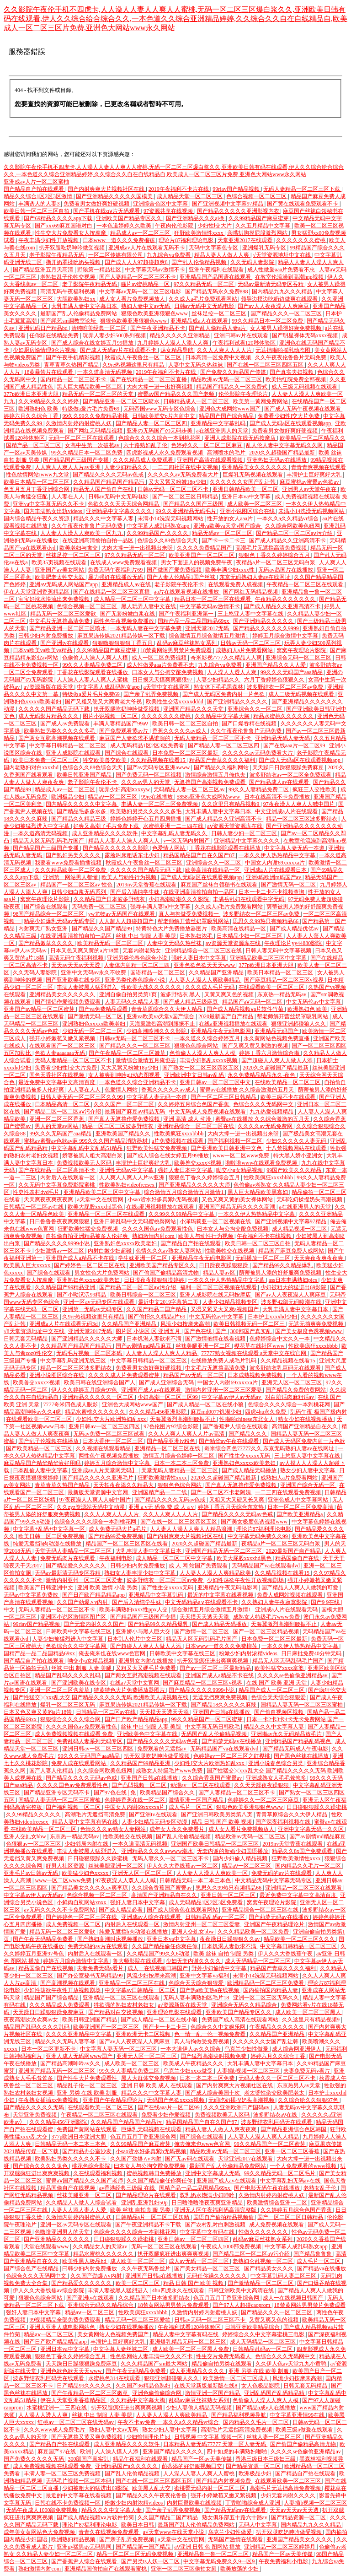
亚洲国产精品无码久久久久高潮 (237, 1207)
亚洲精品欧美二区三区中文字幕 (269, 958)
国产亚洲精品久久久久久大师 (195, 1185)
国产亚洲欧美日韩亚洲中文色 (227, 1148)
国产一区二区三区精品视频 (266, 1631)
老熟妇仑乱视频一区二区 (263, 2261)
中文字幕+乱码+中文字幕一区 (49, 1529)
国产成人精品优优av (295, 928)
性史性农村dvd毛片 (37, 1192)
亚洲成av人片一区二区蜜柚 (36, 181)
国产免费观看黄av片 (124, 731)
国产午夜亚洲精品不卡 (158, 328)
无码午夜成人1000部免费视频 (42, 2510)
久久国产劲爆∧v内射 (83, 1602)
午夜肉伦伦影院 (175, 225)
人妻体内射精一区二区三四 (137, 965)
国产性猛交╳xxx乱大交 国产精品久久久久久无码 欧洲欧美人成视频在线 (101, 1697)
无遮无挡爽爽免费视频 (316, 1324)
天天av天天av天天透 (76, 965)
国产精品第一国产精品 (144, 2547)
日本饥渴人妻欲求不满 (155, 1338)
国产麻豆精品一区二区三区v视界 (284, 980)
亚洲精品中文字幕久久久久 (119, 511)
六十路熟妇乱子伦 (146, 445)
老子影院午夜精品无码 (57, 255)
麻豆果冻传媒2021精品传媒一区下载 (121, 635)
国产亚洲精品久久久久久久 (57, 2239)
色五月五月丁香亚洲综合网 (37, 489)
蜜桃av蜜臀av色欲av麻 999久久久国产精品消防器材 (86, 1141)
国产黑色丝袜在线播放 (302, 1756)
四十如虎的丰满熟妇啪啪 (237, 2451)
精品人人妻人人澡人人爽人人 (124, 840)
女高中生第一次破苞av (93, 445)
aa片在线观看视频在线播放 (187, 592)
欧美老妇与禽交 (79, 548)
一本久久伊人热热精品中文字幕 (278, 855)
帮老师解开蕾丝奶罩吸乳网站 (194, 921)
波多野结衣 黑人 (181, 994)
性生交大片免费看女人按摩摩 (71, 233)
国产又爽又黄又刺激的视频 (255, 1045)
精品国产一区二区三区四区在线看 (127, 1543)
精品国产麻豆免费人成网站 (291, 1250)
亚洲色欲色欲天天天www (205, 965)
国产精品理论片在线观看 (146, 2195)
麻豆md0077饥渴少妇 (217, 1412)
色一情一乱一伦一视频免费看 (210, 2034)
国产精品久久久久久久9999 (266, 628)
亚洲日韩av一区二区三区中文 (216, 1082)
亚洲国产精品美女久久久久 (300, 2539)
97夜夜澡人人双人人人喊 (126, 1880)
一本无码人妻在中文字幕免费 (146, 628)
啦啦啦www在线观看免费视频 (261, 1163)
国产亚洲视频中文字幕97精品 (228, 203)
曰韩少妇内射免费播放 (46, 635)
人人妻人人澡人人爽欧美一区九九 (82, 533)
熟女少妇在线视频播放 (306, 1419)
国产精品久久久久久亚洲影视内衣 (239, 211)
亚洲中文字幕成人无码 (213, 2173)
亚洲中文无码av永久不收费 (94, 972)
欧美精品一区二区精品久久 (313, 438)
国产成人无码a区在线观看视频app (291, 423)
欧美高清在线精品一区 (213, 870)
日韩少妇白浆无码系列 (79, 892)
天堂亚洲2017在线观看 (246, 240)
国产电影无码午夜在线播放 (267, 2188)
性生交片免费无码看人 (224, 2356)
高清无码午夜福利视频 (68, 291)
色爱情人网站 (169, 848)
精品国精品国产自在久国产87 (199, 855)
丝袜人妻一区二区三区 (274, 2437)
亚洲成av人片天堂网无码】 (105, 1470)
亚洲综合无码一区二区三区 (299, 657)
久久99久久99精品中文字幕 (182, 1214)
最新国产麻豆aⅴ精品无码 (135, 1111)
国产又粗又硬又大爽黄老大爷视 (104, 701)
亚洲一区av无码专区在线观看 (99, 1302)
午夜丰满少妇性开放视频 (49, 240)
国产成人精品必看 (121, 1909)
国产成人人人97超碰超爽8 (137, 262)
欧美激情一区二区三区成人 (236, 2378)
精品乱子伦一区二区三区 (87, 2085)
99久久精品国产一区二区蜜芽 (207, 1719)
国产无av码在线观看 (190, 2158)
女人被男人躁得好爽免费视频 (286, 328)
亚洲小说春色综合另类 (276, 1763)
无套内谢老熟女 (142, 950)
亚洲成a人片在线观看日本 (276, 870)
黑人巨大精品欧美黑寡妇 (258, 1192)
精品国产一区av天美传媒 (202, 2459)
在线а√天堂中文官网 (135, 1683)
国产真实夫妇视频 (292, 372)
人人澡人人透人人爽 (232, 672)
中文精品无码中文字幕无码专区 (274, 1880)
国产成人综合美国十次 (213, 2093)
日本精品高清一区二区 (63, 1104)
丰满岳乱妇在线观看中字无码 (249, 899)
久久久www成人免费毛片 (55, 2429)
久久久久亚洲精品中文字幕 (79, 2034)
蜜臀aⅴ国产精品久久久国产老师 (177, 394)
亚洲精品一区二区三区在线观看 (304, 1888)
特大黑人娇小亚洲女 (298, 1155)
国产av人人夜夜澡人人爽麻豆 (274, 306)
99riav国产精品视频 (237, 189)
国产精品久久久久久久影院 (116, 848)
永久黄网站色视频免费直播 (277, 1038)
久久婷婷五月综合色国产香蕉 (194, 1104)
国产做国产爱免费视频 (175, 570)
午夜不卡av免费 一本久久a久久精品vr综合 (168, 2422)
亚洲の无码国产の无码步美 (160, 430)
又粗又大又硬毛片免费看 (146, 1668)
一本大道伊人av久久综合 (191, 2049)
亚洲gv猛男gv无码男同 (85, 2547)
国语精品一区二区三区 (158, 972)
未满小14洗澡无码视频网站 (312, 511)
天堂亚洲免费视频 (35, 2115)
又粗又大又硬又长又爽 (237, 1499)
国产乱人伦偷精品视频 (199, 262)
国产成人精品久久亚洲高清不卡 (288, 540)
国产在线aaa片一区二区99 (295, 745)
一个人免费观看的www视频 (304, 2166)
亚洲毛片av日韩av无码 (31, 1873)
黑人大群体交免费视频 (149, 2078)
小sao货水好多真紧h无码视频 (163, 1199)
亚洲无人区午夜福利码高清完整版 (216, 2210)
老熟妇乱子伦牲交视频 (68, 277)
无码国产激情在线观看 (236, 2539)
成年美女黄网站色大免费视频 (40, 2532)
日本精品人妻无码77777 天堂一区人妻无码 (215, 2444)
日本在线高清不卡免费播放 (277, 797)
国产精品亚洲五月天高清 (43, 269)
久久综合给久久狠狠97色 (309, 2100)
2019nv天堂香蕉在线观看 (147, 884)
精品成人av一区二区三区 (140, 233)
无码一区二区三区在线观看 (82, 438)
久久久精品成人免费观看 (144, 460)
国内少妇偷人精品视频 (241, 1858)
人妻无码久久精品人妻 (133, 1002)
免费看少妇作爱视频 (166, 2115)
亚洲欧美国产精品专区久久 (129, 218)
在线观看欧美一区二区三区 (272, 987)
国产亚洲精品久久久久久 (264, 621)
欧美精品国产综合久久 (168, 1792)
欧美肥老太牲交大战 (60, 577)
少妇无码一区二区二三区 (93, 1031)
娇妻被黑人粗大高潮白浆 (93, 1155)
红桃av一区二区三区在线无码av (76, 2422)
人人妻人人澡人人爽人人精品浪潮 (192, 1529)
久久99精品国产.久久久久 (158, 533)
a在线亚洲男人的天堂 (222, 430)
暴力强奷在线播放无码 (116, 577)
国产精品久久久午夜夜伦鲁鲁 (152, 2495)
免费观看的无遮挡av (162, 1748)
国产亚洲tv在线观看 (65, 643)
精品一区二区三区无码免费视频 (135, 2554)
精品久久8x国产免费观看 (303, 1851)
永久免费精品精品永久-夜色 (262, 1075)
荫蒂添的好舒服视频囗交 (192, 2466)
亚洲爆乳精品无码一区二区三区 (188, 2341)
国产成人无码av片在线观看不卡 (119, 350)
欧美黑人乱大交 (152, 2488)
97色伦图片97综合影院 (172, 1426)
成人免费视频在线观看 (277, 2224)
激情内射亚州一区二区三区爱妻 (224, 1390)
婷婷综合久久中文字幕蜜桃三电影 (264, 2334)
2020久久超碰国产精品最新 (282, 452)
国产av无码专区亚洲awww (159, 767)
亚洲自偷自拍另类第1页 (128, 994)
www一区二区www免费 (242, 1155)
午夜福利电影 (116, 1558)
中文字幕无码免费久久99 (258, 1536)
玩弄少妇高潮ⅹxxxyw (125, 789)
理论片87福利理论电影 (187, 240)
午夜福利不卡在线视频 (265, 1236)
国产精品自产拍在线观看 (34, 189)
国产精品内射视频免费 (224, 2481)
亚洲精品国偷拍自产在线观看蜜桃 (106, 2568)
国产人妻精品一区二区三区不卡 (138, 277)
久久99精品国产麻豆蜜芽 (259, 218)
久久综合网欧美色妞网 (293, 526)
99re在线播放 (157, 797)
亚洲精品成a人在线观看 (199, 321)
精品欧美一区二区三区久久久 (300, 1939)
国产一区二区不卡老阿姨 (221, 1492)
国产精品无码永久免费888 (217, 291)
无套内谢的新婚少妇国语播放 (233, 1851)
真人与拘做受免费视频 (202, 2041)
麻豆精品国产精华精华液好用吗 (43, 1463)
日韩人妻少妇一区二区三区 (244, 833)
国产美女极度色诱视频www (309, 1331)
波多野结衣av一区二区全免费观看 (291, 775)
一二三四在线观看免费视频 (288, 1492)
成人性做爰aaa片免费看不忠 (281, 269)
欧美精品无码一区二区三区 (110, 943)
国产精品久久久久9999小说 (57, 1243)
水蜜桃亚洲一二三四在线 (174, 826)
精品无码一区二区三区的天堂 (98, 394)
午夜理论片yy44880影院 (293, 943)
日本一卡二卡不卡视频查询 (272, 892)
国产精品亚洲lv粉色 (171, 1441)
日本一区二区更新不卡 (49, 2049)
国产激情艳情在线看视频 (216, 1338)
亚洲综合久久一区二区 (256, 709)
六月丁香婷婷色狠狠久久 (275, 679)
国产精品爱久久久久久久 (76, 1565)
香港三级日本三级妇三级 (266, 2459)
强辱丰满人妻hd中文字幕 (161, 906)
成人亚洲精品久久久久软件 (105, 833)
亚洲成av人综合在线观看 (151, 1917)
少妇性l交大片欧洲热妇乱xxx (111, 1419)
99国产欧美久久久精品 (294, 1170)
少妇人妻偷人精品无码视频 (199, 2407)
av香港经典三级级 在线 (127, 2188)
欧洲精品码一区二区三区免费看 (266, 1983)
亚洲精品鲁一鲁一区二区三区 (213, 2554)
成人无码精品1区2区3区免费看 (148, 745)
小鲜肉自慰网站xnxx (82, 1902)
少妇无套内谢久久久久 (194, 1961)
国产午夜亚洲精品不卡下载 (148, 2224)
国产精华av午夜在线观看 (229, 1441)
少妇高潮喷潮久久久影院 (179, 899)
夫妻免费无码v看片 (101, 1968)
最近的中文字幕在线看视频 (221, 1595)
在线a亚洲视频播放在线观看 (233, 1024)
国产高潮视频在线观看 (68, 1983)
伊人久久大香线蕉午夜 (286, 1953)
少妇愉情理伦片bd (148, 2437)
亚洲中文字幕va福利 (205, 1975)
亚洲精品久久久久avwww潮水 (157, 1851)
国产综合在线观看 (127, 753)
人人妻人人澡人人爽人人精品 (162, 1353)
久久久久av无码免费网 (265, 1126)
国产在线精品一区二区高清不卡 (57, 1170)
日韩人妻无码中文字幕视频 (279, 950)
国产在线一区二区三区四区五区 (266, 365)
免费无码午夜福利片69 (116, 570)
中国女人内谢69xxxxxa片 (275, 862)
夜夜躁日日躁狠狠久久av (230, 1939)
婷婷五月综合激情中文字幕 (285, 635)
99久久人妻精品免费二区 (93, 665)
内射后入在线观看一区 (68, 1177)
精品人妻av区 (220, 1272)
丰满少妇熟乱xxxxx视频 (209, 1060)
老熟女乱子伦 (320, 2188)
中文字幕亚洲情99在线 (298, 2415)
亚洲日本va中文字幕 (247, 496)
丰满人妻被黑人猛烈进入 (87, 987)
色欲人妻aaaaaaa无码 (60, 1053)
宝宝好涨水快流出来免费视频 (54, 599)
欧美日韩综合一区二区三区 (143, 1294)
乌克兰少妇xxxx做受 (188, 2071)
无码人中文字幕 (258, 2525)
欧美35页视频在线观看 (60, 562)
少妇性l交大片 (215, 225)
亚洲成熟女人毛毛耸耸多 (277, 1778)
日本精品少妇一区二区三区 (250, 936)
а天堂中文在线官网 (167, 687)
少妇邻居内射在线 (87, 1844)
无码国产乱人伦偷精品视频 (214, 1734)
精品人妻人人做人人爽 (222, 255)
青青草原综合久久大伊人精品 (167, 1009)
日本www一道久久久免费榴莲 (119, 240)
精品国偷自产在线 (297, 1558)
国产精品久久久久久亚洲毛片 (98, 1477)
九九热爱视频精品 (272, 1111)
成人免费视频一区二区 (74, 1924)
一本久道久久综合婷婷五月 (207, 1038)
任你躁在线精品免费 (54, 335)
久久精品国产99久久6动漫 (159, 1953)
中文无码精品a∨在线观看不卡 (202, 1602)
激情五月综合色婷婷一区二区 (179, 1456)
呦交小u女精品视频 (240, 1170)
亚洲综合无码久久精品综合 (244, 2005)
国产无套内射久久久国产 (94, 1624)
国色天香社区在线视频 (57, 1075)
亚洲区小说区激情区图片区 (73, 1617)
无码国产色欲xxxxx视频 (176, 2100)
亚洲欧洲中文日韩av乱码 (194, 1075)
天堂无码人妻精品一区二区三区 (180, 1470)
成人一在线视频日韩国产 (158, 1968)
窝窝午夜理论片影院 (302, 650)
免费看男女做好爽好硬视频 (97, 203)
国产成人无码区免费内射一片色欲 (224, 694)
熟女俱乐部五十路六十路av (235, 2517)
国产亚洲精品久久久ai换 (196, 218)
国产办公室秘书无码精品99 (90, 1975)
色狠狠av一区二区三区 (34, 1844)
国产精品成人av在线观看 (279, 782)
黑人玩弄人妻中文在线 (149, 606)
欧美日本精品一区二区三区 (37, 482)
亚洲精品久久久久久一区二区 (98, 1397)
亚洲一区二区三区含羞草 (60, 1690)
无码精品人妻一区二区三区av (190, 789)
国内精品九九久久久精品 (283, 291)
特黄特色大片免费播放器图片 (172, 928)
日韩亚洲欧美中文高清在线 (241, 2290)
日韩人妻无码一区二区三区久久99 (82, 1097)
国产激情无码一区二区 (289, 884)
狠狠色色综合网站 (196, 1045)
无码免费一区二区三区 (100, 906)
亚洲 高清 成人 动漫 (188, 1119)
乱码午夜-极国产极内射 (318, 1412)
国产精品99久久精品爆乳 (283, 1265)
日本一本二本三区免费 (182, 1463)
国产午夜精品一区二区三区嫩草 (128, 1053)
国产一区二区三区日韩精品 (185, 496)
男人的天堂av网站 (57, 1126)
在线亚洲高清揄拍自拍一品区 (98, 540)
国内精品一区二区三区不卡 (73, 379)
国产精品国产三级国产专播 (76, 460)
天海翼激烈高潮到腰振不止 (163, 1024)
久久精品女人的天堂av (100, 2246)
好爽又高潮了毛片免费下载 (106, 826)
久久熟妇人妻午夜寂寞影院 (274, 1602)
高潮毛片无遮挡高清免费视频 (271, 548)
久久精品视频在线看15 (158, 760)
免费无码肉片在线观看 (68, 1558)
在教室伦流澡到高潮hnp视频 (290, 277)
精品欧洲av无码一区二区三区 (227, 379)
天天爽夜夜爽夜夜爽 (49, 1199)
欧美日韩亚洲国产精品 (85, 775)
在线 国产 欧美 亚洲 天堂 (277, 1683)
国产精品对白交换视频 (116, 2012)
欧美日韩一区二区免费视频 (51, 1536)
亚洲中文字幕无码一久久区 (311, 1829)
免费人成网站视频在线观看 (290, 1595)
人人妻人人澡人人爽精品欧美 (216, 1573)
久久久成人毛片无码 (210, 987)
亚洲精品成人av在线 (126, 584)
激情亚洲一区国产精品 (197, 1800)
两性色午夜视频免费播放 (124, 621)
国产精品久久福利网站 (222, 767)
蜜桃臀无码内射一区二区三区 (210, 2488)
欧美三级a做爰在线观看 (305, 2429)
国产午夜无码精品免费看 (43, 1939)
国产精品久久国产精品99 (102, 928)
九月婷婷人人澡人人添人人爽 (173, 343)
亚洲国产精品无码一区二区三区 (224, 1551)
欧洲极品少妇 (68, 797)
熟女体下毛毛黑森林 (219, 687)
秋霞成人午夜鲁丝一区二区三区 (144, 357)
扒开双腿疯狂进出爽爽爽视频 (213, 1661)
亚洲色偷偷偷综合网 (157, 2393)
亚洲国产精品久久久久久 (173, 2451)
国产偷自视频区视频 (279, 1712)
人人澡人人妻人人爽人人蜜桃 (93, 679)
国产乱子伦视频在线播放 (49, 1441)
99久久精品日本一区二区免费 (268, 321)
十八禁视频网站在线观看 (297, 1148)
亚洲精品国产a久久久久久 (127, 2466)
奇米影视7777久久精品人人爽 (227, 657)
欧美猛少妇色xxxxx (86, 1873)
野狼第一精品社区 (99, 269)
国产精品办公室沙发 (87, 2151)
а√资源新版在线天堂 (49, 687)
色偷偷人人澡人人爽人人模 (95, 657)
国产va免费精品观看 (104, 1009)
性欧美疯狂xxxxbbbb (179, 1133)
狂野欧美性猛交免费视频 (157, 1148)
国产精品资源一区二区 (254, 2466)
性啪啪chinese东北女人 (247, 1419)
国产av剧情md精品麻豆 (144, 1346)
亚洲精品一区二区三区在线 (168, 1448)
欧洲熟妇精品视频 (73, 2539)
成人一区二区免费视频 (160, 657)
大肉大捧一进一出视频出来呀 (137, 548)
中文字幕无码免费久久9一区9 (219, 2561)
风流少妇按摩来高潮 (185, 1324)
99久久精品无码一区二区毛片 (280, 2173)
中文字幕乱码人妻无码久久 (174, 833)
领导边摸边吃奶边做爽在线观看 (280, 299)
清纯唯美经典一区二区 (99, 328)
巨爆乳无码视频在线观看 (253, 474)
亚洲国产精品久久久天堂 (194, 709)
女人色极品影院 (261, 2385)
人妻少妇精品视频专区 (230, 1302)
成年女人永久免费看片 (177, 1829)
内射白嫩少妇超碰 (110, 1250)
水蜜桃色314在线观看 (115, 2378)
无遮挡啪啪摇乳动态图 (283, 350)
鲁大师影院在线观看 (138, 1961)
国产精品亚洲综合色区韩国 (294, 2129)
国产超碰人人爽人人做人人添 (277, 1060)
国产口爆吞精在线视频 (250, 723)
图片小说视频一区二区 (111, 716)
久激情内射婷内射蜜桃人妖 (79, 423)
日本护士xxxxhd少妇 (273, 1316)
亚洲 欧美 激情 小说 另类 (108, 1587)
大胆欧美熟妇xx (76, 299)
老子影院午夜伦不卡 (179, 584)
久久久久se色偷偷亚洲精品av (293, 1675)
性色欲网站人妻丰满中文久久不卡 (152, 2356)
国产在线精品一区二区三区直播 (149, 379)
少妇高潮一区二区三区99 (168, 1397)
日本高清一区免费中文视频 (218, 357)
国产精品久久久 (248, 1434)
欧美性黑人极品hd (84, 2261)
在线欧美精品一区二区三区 (288, 1082)
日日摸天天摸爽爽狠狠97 (163, 679)
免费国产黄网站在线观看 (87, 2129)
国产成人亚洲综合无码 (167, 1382)
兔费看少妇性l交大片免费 (289, 416)
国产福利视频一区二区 (235, 1141)
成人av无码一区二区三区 (199, 2261)
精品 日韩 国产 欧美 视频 (222, 1822)
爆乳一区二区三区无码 (68, 1704)
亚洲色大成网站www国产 (230, 408)
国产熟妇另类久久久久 (74, 855)
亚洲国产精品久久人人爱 (276, 665)
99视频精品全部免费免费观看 (65, 2320)
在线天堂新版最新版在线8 (206, 2385)
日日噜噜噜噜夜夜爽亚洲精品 (207, 2202)
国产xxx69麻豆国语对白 (64, 225)
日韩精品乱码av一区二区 (215, 1917)
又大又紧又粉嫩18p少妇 (178, 482)
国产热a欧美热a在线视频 (210, 1990)
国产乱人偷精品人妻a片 (218, 328)
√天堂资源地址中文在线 (282, 255)
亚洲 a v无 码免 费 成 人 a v (161, 1507)
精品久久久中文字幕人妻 (104, 518)
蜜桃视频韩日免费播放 (155, 2173)
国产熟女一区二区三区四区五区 (201, 1067)
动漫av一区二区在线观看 (201, 1785)
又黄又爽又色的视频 (229, 994)
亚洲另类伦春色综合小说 (138, 958)
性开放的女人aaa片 (230, 518)
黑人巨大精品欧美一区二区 (90, 386)
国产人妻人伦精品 (51, 1770)
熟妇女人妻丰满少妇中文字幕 (140, 1573)
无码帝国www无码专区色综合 (160, 408)
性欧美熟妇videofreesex (127, 1185)
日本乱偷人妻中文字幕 (41, 1470)
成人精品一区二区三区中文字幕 (133, 599)
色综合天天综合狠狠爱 (279, 1697)
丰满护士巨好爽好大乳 (315, 474)
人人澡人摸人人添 (117, 2451)
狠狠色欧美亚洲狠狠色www (155, 313)
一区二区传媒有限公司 (116, 255)
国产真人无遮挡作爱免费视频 (124, 1119)
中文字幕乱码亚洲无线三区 (73, 1360)
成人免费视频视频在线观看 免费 (74, 1734)
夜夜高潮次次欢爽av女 (31, 2019)
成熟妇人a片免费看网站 (245, 650)
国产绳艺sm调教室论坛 (68, 321)
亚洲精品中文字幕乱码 (219, 423)
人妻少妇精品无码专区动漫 (155, 1822)
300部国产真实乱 (251, 1331)
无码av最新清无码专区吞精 (271, 284)
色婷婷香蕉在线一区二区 (135, 1800)
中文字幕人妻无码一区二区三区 (119, 2049)
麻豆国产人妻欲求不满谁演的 (135, 738)
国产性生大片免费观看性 (87, 2078)
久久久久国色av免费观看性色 (158, 1229)
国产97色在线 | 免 (115, 1792)
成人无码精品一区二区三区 (258, 1961)
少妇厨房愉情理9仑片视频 (45, 350)
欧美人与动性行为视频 (129, 877)
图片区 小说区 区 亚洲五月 (148, 1331)
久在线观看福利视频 (98, 2173)
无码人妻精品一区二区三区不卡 (213, 738)
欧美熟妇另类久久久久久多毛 (60, 731)
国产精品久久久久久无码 (34, 2107)
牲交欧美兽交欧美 (105, 760)
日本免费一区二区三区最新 (185, 753)
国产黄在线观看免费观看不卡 (303, 203)
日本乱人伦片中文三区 (135, 1639)
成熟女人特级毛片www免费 (267, 1617)
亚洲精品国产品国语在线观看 (216, 277)
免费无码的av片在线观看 (282, 1873)
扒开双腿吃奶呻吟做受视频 (72, 247)
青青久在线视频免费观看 (109, 2532)
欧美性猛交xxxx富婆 (280, 1668)
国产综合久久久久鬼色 (41, 2166)
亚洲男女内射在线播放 (146, 1661)
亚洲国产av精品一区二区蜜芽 (40, 1009)
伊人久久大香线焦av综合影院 (49, 2290)
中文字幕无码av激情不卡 (155, 269)
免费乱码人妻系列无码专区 (90, 1741)
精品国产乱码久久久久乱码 (68, 1675)
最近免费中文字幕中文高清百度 (57, 1082)
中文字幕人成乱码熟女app (159, 526)
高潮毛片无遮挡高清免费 (96, 1814)
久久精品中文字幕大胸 (223, 716)
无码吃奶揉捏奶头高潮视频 (310, 1199)
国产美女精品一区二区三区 (207, 2268)
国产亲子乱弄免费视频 (151, 694)
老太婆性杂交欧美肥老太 (275, 2093)
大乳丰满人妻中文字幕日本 (84, 306)
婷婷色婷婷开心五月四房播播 (146, 818)
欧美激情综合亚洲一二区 (277, 2202)
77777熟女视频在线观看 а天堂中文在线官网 (254, 1353)
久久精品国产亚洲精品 (217, 972)
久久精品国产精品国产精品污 (109, 482)
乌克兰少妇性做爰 (247, 2049)
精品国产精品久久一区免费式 (232, 386)
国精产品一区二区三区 (34, 445)
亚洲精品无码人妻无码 (283, 738)
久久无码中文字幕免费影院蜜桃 (57, 1185)
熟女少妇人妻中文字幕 (308, 1470)
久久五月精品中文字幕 (263, 225)
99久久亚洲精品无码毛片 (187, 511)
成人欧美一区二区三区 (255, 504)
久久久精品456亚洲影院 (158, 1412)
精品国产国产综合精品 (227, 416)
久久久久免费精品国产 (205, 548)
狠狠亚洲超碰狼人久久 (299, 1024)
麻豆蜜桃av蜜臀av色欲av (310, 482)
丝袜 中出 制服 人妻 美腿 (146, 936)
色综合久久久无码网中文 (264, 1104)
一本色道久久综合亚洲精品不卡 (138, 1082)
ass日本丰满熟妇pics (294, 1280)
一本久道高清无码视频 (105, 372)
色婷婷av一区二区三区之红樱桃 (232, 1756)
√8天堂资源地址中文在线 (35, 1331)
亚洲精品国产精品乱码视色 (298, 1741)
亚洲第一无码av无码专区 (92, 1309)
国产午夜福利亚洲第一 (187, 613)
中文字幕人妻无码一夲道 (295, 848)
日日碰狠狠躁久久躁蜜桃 (317, 1807)
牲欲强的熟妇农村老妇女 (124, 2005)
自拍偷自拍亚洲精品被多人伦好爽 (87, 1236)
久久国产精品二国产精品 (157, 1309)
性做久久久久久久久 (264, 2232)
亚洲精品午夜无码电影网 (221, 1031)
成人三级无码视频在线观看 (305, 386)
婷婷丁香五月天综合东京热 (231, 1507)
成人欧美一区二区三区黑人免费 (191, 2349)
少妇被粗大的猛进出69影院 (294, 1287)
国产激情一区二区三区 (202, 1631)
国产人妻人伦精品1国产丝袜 (182, 577)
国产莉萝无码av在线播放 (232, 1741)
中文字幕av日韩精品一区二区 (141, 1990)
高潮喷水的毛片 (227, 452)
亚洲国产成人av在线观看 (151, 1390)
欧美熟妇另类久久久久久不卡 (71, 2158)
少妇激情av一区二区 (60, 1250)
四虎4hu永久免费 (266, 1412)
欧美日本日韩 (138, 2525)
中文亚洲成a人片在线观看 (287, 811)
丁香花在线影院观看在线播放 (93, 672)
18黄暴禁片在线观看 (49, 372)
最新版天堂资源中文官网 (98, 1492)
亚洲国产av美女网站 (60, 570)
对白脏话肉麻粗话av (290, 1397)
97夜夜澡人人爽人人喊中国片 (299, 804)
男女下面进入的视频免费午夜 (197, 562)
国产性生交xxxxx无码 (244, 1456)
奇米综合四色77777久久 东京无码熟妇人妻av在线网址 (269, 1448)
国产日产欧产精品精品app (94, 1595)
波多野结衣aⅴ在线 (275, 2115)
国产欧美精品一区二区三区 (39, 1448)
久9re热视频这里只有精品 (133, 365)
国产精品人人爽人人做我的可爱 (300, 1587)
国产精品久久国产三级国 (194, 504)
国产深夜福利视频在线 (283, 1822)
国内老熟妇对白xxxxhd (32, 767)
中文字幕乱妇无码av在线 (290, 2180)
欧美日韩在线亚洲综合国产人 (100, 1382)
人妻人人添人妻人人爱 (79, 2210)
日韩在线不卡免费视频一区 (68, 2503)
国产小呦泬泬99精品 (82, 1294)
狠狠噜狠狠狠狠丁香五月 (123, 643)
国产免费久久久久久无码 (34, 2459)
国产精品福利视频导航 (239, 2415)
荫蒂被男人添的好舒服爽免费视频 (281, 1272)
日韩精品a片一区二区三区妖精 (153, 2217)
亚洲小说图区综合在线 (248, 511)
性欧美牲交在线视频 (230, 1250)
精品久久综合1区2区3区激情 (39, 196)
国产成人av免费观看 (65, 723)
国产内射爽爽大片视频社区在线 (107, 189)
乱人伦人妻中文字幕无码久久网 (285, 445)
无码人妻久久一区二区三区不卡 (171, 1858)
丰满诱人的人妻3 (39, 203)
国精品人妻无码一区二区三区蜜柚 (302, 1704)
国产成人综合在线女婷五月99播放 (93, 343)
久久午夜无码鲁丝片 (146, 2268)
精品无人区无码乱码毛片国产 (49, 840)
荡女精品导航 (177, 350)
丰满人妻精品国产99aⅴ (121, 723)
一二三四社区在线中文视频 (185, 467)
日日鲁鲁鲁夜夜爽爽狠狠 (60, 1221)
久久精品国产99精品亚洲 (65, 1287)
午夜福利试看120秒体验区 (245, 343)
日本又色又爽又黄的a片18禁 (85, 950)
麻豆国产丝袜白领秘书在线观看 (220, 884)
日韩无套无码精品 (26, 1338)
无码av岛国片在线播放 (286, 570)
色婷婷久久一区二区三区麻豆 (207, 445)
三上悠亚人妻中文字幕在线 (251, 613)
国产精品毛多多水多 (82, 811)
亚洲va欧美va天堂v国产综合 (228, 526)
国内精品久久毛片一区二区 (308, 1866)
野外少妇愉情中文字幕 (219, 1968)
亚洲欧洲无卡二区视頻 (144, 2034)
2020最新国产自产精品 (226, 1016)
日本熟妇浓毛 (197, 936)
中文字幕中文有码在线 (208, 2232)
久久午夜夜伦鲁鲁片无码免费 (291, 357)
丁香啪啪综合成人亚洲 (253, 2503)
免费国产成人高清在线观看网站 (241, 2019)
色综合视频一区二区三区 (257, 196)
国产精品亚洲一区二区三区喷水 (122, 401)
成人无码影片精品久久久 (49, 716)
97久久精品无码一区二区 (204, 284)
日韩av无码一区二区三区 (251, 643)
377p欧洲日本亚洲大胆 (32, 394)
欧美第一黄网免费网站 (261, 401)
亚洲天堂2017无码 (207, 628)
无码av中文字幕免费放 (31, 1595)
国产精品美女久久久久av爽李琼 (90, 1888)
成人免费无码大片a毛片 (118, 1529)
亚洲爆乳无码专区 (264, 247)
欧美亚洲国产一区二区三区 (202, 555)
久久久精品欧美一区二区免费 (71, 870)
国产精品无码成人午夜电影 (296, 1748)
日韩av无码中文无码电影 (204, 306)
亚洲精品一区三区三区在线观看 (107, 1214)
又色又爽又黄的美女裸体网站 (238, 1199)
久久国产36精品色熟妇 (144, 2385)
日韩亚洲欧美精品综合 (253, 2327)
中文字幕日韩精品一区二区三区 (68, 745)
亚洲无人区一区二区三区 (292, 1382)
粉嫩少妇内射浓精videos (248, 1653)
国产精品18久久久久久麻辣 (224, 1704)
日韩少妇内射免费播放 (138, 1565)
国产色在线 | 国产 (206, 1331)
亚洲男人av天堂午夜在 (310, 489)
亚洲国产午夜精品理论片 (275, 1924)
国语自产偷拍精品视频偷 (224, 2217)
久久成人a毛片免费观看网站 (203, 299)
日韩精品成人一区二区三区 (196, 401)
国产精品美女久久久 (269, 2268)
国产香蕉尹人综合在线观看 (236, 1426)
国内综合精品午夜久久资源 (37, 518)
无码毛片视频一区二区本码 (89, 1353)
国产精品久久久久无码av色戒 (109, 474)
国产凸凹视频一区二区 (140, 1785)
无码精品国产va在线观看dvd (266, 1565)
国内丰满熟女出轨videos (53, 511)
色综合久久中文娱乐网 (219, 2027)
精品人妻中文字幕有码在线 (85, 1822)
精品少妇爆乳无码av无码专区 (60, 921)
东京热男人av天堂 (299, 2085)
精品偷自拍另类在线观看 (222, 2363)
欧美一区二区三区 (138, 2283)
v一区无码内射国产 (187, 840)
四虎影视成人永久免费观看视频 (165, 452)
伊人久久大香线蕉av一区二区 (183, 1866)
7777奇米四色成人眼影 (71, 1404)
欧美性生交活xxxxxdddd (175, 701)
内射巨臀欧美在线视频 (195, 2503)
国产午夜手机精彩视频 (74, 357)
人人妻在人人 (68, 496)
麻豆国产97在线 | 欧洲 (64, 2451)
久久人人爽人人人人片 (225, 350)
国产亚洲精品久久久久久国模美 (115, 196)
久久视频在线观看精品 (104, 1448)
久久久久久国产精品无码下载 (54, 709)
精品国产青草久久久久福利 (222, 760)
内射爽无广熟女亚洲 (43, 928)
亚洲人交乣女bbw (26, 1836)
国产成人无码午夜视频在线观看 (303, 408)
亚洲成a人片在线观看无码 (287, 1609)
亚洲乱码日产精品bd (43, 328)
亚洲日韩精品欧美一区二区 (246, 489)
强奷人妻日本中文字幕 (199, 958)
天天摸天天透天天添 (205, 1617)
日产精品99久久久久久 (85, 2385)
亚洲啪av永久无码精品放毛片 (287, 1734)
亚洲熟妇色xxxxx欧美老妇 (94, 1024)
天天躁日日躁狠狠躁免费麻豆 (288, 767)
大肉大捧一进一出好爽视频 (160, 386)
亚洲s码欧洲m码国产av (274, 877)
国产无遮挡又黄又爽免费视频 (87, 2437)
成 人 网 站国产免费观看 (199, 1565)
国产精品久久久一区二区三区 (286, 313)
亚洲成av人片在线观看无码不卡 (147, 247)
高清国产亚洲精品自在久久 (305, 1426)
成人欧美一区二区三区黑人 (308, 2012)
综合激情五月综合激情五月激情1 (209, 635)
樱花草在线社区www (260, 1346)
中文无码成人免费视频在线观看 (208, 1111)
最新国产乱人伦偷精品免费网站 (79, 313)
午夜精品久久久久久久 (278, 2027)
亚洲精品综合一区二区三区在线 (204, 950)
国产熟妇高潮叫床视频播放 (110, 1939)
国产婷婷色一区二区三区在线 (90, 1265)
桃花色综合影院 (92, 2166)
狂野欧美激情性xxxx (199, 233)
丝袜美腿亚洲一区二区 (204, 1346)
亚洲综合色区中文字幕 (161, 203)
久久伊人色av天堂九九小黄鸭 (291, 2363)
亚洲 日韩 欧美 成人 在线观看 (157, 2085)
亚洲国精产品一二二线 (160, 1492)
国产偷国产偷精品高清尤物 (166, 1272)
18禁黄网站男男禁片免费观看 (176, 650)
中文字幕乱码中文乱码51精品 (87, 1148)
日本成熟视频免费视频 (256, 1375)
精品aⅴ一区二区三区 (113, 797)
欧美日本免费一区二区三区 (46, 760)
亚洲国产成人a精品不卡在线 (80, 1258)
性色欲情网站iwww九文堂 (38, 474)
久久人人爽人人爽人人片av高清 (187, 1434)
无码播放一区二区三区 (263, 1258)
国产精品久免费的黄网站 (296, 1390)
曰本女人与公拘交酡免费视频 (168, 672)
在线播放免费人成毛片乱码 (224, 1360)
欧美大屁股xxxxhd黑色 (96, 1207)
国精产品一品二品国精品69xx (194, 621)
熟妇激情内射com (154, 1236)
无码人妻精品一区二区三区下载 (302, 189)
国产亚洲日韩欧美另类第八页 (217, 1814)
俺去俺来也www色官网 (202, 2144)
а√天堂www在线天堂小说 (174, 2532)
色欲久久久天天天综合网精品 (124, 504)
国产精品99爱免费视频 (116, 1536)
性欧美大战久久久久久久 (152, 987)
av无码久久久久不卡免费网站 (60, 1909)
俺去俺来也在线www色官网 (113, 1653)
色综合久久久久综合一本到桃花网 (160, 438)
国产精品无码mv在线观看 (235, 2510)
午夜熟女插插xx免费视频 (49, 2100)
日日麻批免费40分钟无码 (312, 1653)
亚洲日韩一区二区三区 (229, 1895)
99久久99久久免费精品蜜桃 (95, 416)
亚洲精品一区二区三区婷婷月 (280, 2547)
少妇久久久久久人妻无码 (297, 1141)
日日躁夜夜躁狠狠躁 (224, 1265)
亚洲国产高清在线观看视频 (210, 460)
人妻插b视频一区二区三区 (249, 2071)
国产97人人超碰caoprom (242, 2305)
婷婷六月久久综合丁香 (32, 416)
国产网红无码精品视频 (96, 430)
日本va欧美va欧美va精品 (43, 650)
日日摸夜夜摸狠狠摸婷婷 (155, 1280)
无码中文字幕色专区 (214, 247)
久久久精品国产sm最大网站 (155, 2363)
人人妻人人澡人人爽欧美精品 (205, 980)
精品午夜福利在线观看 (141, 2459)
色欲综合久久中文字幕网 (76, 1646)
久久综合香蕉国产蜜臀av (212, 1778)
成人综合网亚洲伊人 (297, 2049)
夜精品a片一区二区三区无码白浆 (276, 562)
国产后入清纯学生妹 (135, 892)
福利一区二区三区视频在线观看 (219, 1287)
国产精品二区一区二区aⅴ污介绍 (295, 533)
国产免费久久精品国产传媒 (233, 372)
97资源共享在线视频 (169, 211)
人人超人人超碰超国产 (127, 921)
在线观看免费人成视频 (236, 584)
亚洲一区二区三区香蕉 (57, 1119)
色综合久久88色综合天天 (168, 540)
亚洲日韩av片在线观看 (242, 335)
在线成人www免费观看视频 (124, 562)
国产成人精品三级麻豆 (191, 1002)
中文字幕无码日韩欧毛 (213, 1726)
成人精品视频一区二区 (300, 1229)
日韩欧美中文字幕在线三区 (79, 1631)
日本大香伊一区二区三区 (113, 1441)
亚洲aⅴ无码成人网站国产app (64, 584)
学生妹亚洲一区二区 (143, 1258)
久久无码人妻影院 (253, 262)
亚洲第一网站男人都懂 (71, 877)
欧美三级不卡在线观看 (289, 1097)
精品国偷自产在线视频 (46, 1968)
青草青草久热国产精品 (72, 365)
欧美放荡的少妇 (240, 2568)
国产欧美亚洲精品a (300, 1514)
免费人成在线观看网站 (79, 1763)
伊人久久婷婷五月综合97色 (84, 1390)
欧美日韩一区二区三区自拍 (37, 211)
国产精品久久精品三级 (79, 818)
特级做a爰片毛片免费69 (91, 408)
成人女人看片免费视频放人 (132, 299)
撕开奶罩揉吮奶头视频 (74, 262)
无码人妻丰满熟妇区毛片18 (196, 1997)
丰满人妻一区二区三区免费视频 (160, 804)
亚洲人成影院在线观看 (74, 753)
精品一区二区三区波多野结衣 (302, 818)
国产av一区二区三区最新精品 (216, 1668)
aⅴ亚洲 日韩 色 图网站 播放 (207, 2547)
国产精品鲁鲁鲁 (313, 2254)
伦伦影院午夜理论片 (243, 394)
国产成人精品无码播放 (250, 1470)
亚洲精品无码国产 (277, 1031)
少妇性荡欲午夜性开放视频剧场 (246, 1580)
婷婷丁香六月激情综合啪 (270, 1053)
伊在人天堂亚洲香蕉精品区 (37, 592)
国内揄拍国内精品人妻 (271, 1990)
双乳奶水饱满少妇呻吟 (208, 2195)
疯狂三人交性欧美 (315, 789)
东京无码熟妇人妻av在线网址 (255, 577)
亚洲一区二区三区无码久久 (266, 1997)
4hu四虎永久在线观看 (179, 2290)
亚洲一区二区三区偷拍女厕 (184, 2568)
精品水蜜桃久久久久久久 (284, 716)
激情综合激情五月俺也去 (216, 775)
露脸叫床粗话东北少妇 (133, 855)
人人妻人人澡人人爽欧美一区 (212, 1873)
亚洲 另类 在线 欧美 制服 (87, 2093)
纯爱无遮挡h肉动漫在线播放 (48, 1543)
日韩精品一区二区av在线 (34, 1207)
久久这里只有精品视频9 (231, 804)
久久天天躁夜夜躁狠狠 (262, 1785)
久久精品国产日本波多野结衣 (110, 899)
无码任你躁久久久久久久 (217, 2276)
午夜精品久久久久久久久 (286, 599)
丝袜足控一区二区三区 (219, 313)
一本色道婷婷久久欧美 (124, 225)
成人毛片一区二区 (191, 1807)
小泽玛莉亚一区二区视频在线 (216, 1221)
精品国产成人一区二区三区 (272, 1690)
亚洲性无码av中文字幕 (127, 1170)
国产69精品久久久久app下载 (58, 218)
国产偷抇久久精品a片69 (157, 1316)
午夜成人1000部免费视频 (231, 2246)
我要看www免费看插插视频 (69, 862)
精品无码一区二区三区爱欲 (63, 613)
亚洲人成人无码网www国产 (80, 2056)
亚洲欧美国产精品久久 (124, 1133)
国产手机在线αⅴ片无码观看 (107, 211)
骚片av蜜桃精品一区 (146, 284)
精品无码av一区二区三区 (222, 533)
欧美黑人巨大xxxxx (28, 1265)
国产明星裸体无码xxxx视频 (305, 335)
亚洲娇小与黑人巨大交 (144, 1631)
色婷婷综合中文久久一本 (280, 1338)
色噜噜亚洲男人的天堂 (63, 2232)
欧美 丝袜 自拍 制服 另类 (224, 1953)
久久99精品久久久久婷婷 (49, 401)
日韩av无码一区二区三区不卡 (174, 489)
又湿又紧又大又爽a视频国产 (225, 1309)
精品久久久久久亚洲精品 (180, 335)
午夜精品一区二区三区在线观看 (305, 584)
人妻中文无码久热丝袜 (196, 365)
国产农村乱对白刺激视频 (216, 2224)
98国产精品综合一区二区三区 (49, 914)
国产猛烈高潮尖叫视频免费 (214, 2056)
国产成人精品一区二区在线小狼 (206, 1404)
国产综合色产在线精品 (32, 2268)
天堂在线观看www (47, 2246)
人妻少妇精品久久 (126, 467)
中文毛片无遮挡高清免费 (60, 621)
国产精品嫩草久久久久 (46, 943)
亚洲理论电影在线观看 (175, 2012)
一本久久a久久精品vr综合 (288, 518)
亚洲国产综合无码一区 (308, 1485)
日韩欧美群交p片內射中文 (164, 416)
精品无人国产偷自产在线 (104, 489)
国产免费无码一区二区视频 (149, 775)
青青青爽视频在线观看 (318, 467)
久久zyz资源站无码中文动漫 (91, 1507)
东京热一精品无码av (282, 994)
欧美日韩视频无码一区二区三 (249, 1324)
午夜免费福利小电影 (284, 2561)
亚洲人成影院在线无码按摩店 (240, 438)
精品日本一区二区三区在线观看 (213, 599)
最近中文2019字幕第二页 (169, 1302)
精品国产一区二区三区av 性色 (77, 884)
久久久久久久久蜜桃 (301, 240)
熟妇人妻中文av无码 (146, 306)
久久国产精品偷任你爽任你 (165, 1946)
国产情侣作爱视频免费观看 (68, 1002)
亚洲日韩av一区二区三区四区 (105, 1426)
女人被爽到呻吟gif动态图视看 (124, 1075)
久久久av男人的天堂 (146, 782)
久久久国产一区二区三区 (124, 1104)
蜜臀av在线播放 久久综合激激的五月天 (247, 1089)
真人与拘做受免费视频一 (189, 914)
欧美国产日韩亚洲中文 (46, 1587)
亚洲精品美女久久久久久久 (255, 467)
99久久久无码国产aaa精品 (292, 672)
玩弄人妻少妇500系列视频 (115, 335)
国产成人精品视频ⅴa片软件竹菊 (246, 1009)
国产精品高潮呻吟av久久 (70, 2063)
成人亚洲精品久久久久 (198, 2371)
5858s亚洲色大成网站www (209, 797)
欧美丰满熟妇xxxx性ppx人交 (134, 1609)
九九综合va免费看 (169, 255)
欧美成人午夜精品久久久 (194, 2063)
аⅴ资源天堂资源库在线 (235, 826)
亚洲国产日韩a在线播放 (222, 1712)
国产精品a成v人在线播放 (266, 2407)
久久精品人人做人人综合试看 (82, 2202)
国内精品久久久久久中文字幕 (82, 804)
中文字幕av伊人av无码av (232, 1397)
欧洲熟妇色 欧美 (38, 408)
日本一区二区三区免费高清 (301, 1507)
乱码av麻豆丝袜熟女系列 (187, 643)
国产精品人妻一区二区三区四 (152, 423)
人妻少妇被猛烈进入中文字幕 (68, 1639)
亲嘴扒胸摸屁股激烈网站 (258, 233)
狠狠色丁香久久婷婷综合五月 (275, 555)
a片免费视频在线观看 (178, 1141)
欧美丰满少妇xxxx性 (230, 570)
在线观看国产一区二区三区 (62, 1045)
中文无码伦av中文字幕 (314, 1002)
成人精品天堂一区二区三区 (190, 196)
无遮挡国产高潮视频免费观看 (210, 782)
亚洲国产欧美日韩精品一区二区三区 (215, 1844)
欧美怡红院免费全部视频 (296, 379)
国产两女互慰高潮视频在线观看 (57, 738)
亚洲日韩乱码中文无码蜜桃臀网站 (135, 1221)
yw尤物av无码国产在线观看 (122, 914)
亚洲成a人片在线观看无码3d (64, 1324)
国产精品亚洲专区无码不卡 (57, 1792)
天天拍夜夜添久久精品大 (124, 1485)
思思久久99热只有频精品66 (266, 921)
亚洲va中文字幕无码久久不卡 (49, 504)
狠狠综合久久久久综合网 (71, 1719)
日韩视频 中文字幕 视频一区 (209, 2437)
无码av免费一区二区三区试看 (109, 1434)
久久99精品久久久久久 (34, 1814)
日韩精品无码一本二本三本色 (196, 1880)
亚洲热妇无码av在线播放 (277, 460)
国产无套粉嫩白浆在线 (128, 613)
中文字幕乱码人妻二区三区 (284, 2276)
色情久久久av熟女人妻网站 (169, 1250)
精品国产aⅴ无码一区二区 (253, 1002)
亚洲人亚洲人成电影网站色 (62, 2327)
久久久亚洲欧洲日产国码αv (237, 2107)
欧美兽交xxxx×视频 (198, 1163)
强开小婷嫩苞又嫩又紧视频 (62, 1038)
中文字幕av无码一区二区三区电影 (140, 291)
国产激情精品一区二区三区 (261, 2283)
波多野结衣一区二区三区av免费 (285, 687)
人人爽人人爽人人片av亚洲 (68, 467)
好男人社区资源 (65, 1866)
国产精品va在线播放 (321, 2268)
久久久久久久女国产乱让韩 (243, 482)
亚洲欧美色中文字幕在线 (148, 1734)
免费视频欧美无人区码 (85, 1163)
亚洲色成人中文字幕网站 (299, 1499)
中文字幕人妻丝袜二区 (121, 2349)
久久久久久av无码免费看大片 (184, 474)
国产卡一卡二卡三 (224, 540)
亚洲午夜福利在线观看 (217, 269)
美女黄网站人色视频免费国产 (113, 2334)
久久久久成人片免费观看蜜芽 (124, 1375)
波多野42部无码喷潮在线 (292, 1302)
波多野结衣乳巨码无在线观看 (286, 1368)
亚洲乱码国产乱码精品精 (275, 2393)
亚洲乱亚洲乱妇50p (145, 2202)
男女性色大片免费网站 (102, 1272)
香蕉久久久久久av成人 (180, 731)
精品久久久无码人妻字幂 (65, 2041)
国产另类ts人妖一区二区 (151, 2561)
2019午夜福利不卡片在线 (179, 189)
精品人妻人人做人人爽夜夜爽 (221, 2129)
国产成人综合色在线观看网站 (183, 1909)
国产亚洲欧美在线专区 (74, 980)
